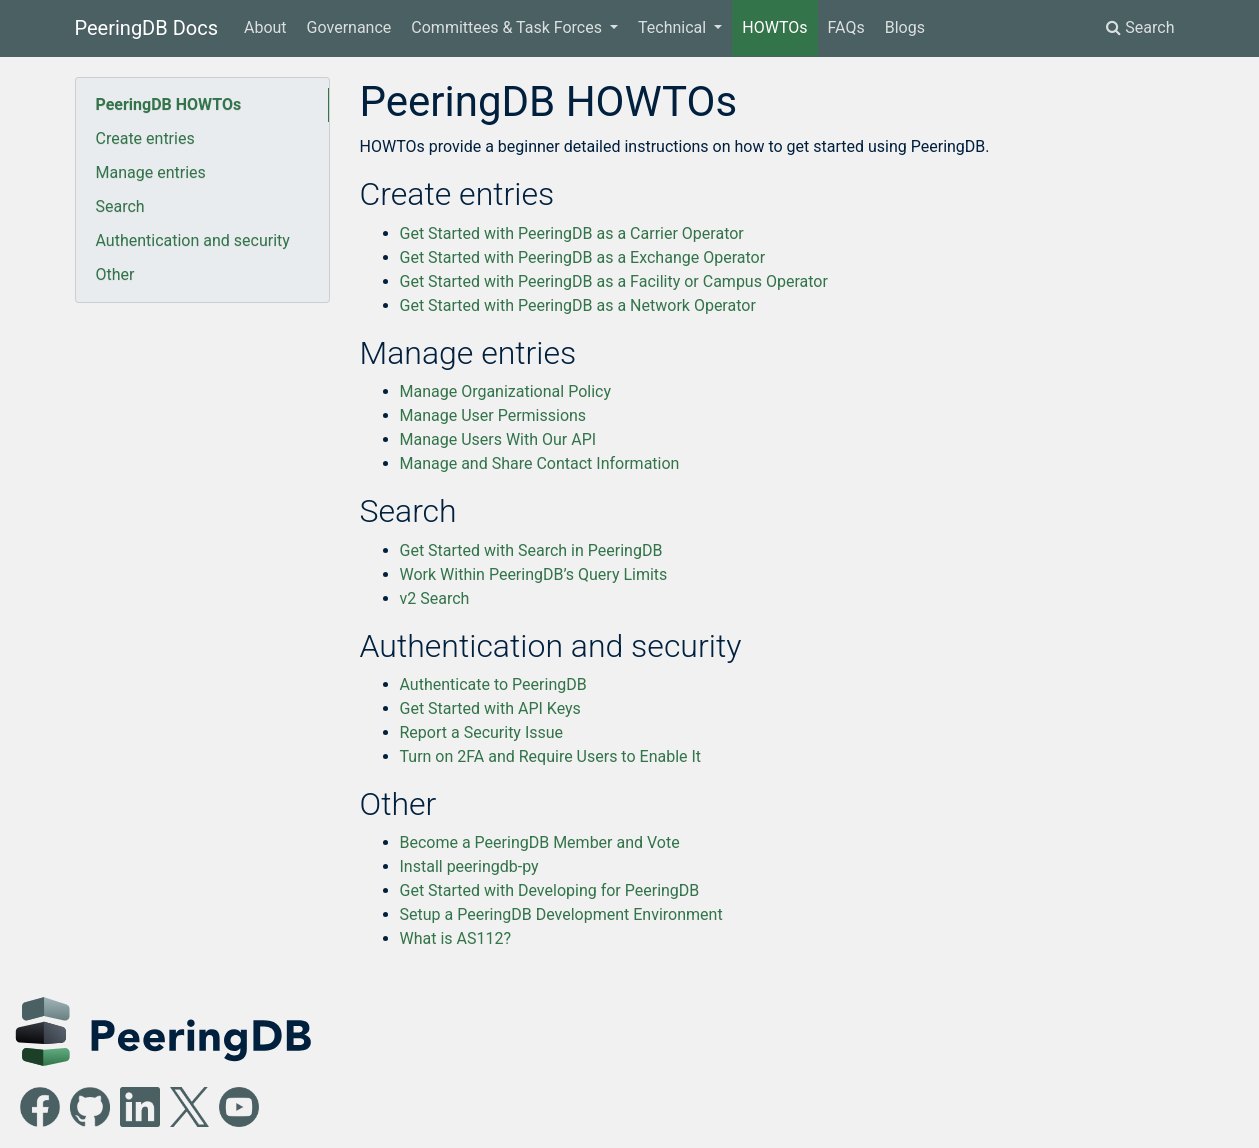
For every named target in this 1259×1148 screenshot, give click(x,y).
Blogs (905, 27)
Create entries (145, 138)
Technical (674, 27)
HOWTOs (774, 27)
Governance (349, 27)
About (265, 27)
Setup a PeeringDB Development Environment (561, 914)
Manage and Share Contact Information (540, 463)
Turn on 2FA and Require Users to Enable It (551, 756)
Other (115, 274)
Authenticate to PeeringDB (493, 684)
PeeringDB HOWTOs (169, 104)
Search (1140, 27)
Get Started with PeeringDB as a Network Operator (578, 305)
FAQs (846, 27)
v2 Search (435, 598)
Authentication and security (193, 240)
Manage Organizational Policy (505, 391)
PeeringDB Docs (147, 28)
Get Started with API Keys (490, 708)
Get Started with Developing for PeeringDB (550, 890)
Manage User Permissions (493, 415)
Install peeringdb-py (469, 866)
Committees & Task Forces (508, 27)
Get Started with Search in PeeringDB (531, 550)
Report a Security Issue (482, 732)
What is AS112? (456, 938)
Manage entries (151, 172)
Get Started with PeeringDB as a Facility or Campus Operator (614, 281)
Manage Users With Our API (498, 439)
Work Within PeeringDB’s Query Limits (534, 574)
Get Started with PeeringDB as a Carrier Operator (572, 233)
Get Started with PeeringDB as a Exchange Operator (583, 257)
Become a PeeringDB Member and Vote (540, 842)
